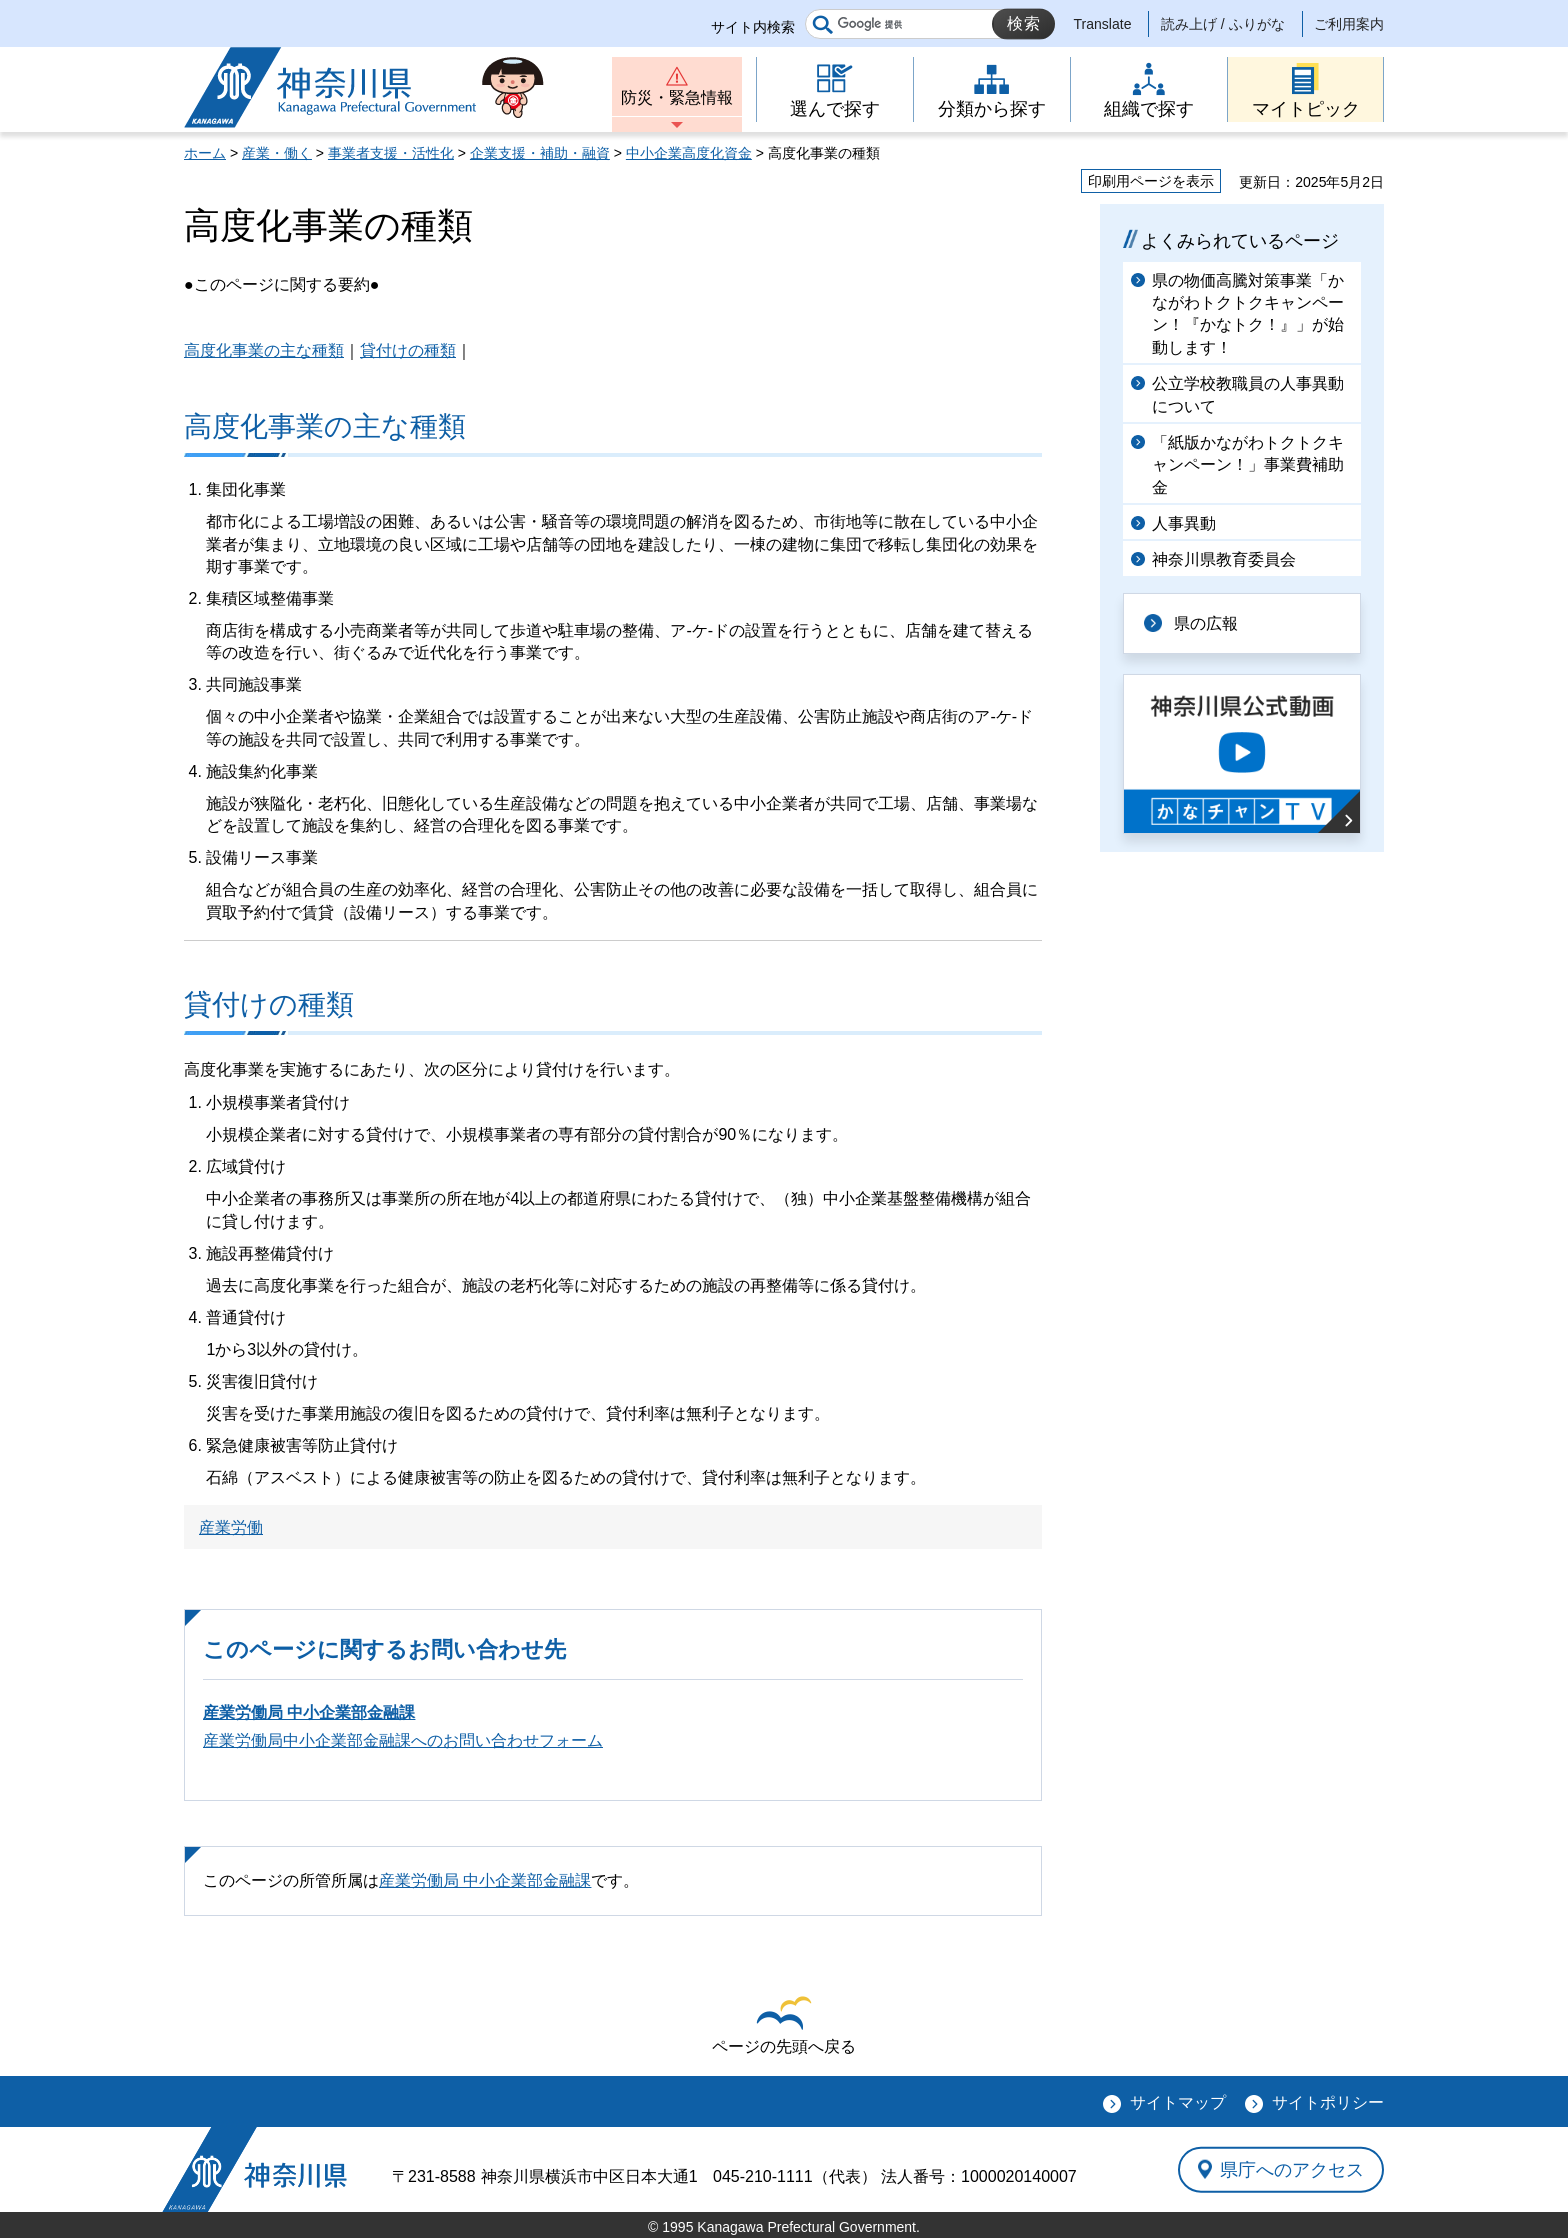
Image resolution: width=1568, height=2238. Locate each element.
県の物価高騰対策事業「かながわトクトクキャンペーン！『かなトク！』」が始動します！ (1248, 314)
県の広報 (1206, 623)
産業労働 (231, 1527)
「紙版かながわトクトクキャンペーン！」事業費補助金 (1248, 465)
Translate (1103, 24)
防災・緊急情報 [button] (677, 97)
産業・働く (277, 153)
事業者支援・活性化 (391, 153)
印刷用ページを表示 (1151, 181)
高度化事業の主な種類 (264, 350)
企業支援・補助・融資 (540, 153)
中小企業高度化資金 (689, 153)
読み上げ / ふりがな (1223, 24)
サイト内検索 (753, 27)
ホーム (205, 153)
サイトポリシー (1328, 2102)
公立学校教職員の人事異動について (1248, 394)
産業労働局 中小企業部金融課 (309, 1712)
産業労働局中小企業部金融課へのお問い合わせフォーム (403, 1740)
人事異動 (1184, 523)
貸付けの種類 (408, 350)
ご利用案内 (1349, 24)
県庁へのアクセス (1292, 2169)
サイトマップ (1178, 2102)
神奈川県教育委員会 (1224, 559)
